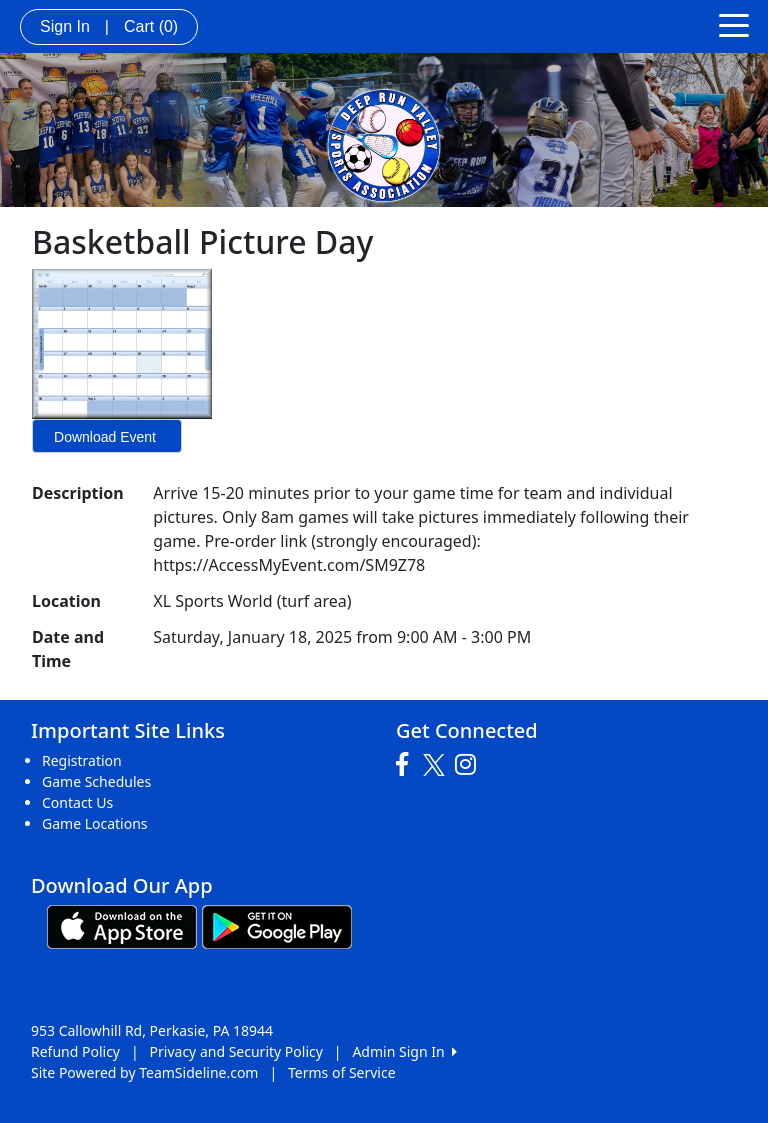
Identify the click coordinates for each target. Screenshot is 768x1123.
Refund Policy (75, 1051)
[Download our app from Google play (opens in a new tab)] (277, 925)
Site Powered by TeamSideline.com (144, 1072)
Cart (151, 26)
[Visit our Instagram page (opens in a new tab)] (470, 765)
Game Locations (95, 823)
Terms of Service (342, 1072)
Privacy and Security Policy (236, 1051)
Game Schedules (96, 781)
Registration (82, 760)
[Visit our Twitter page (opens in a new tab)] (436, 765)
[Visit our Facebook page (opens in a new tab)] (407, 765)
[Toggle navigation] (734, 24)
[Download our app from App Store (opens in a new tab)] (122, 925)
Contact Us (77, 802)
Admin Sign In (404, 1051)
